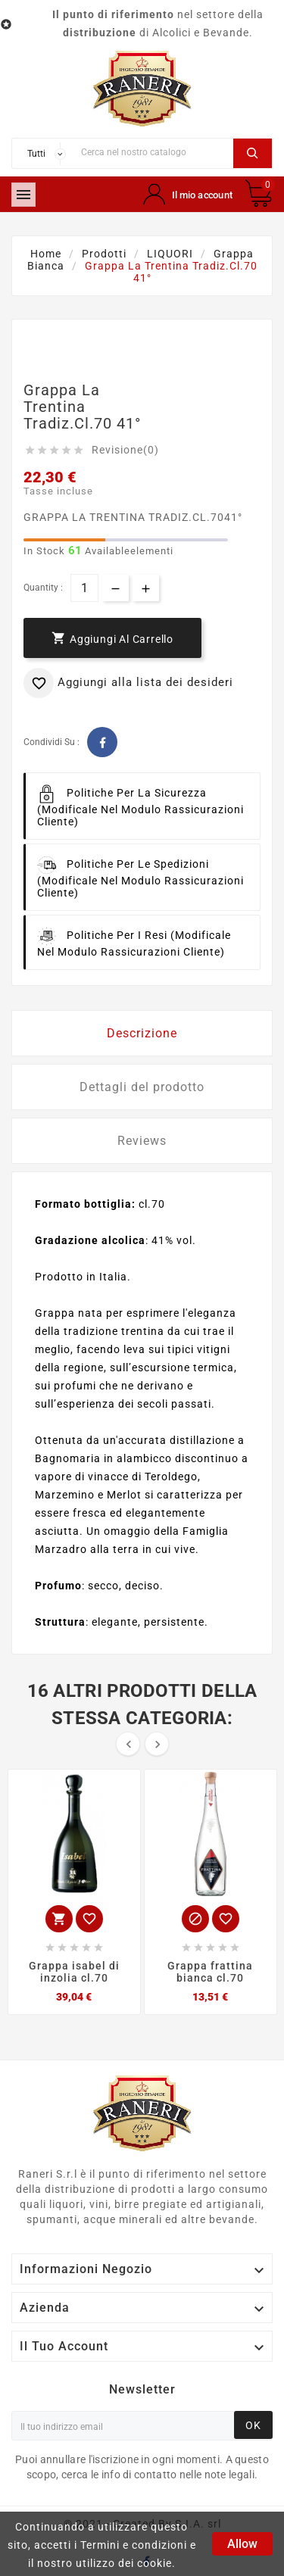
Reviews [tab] (142, 1141)
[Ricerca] (153, 152)
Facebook (102, 742)
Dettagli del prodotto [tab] (142, 1087)
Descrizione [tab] (142, 1033)
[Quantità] (84, 588)
